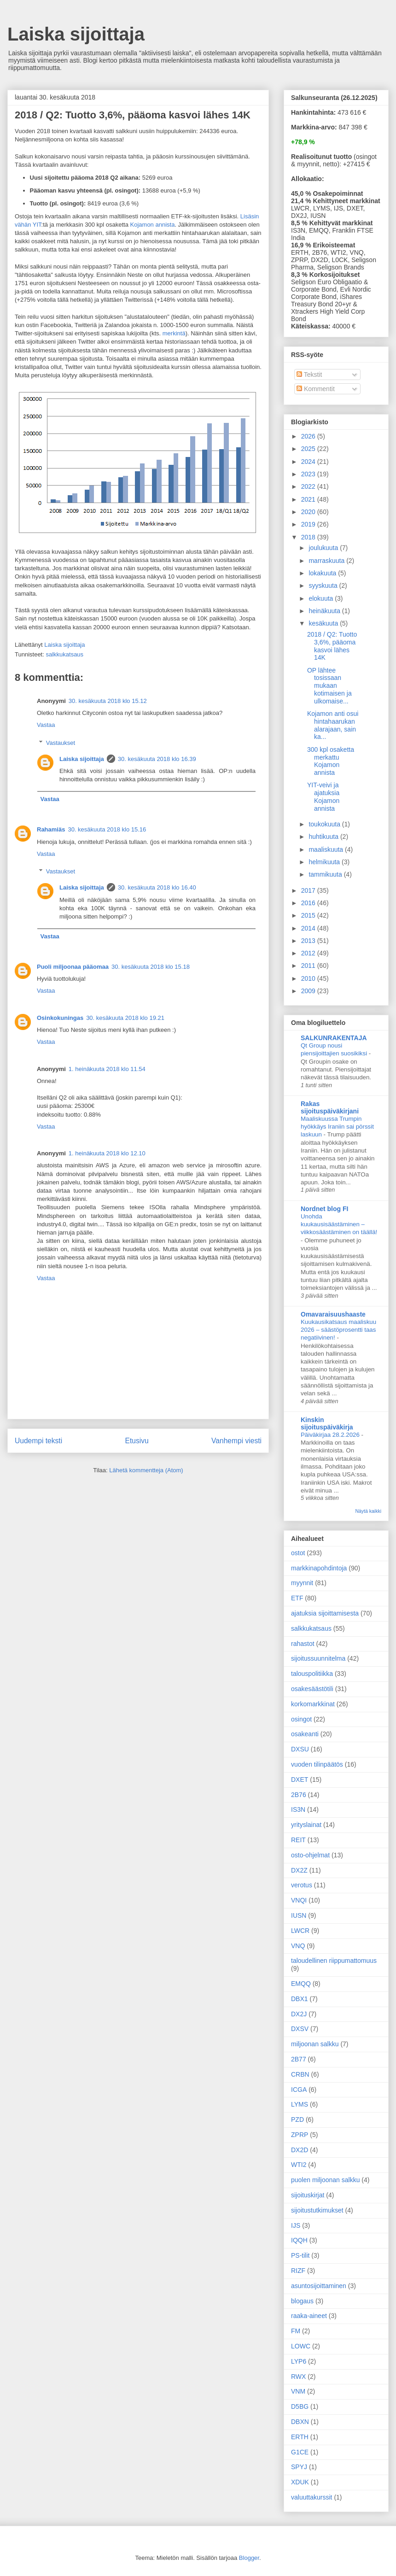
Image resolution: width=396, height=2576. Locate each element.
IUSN (298, 1915)
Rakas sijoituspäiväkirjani (330, 1107)
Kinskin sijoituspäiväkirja (327, 1423)
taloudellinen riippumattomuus (334, 1960)
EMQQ (301, 1983)
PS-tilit (300, 2255)
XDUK (300, 2482)
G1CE (300, 2452)
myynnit (302, 1583)
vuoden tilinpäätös (317, 1764)
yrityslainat (306, 1824)
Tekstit (309, 374)
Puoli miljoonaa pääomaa (73, 966)
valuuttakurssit (311, 2497)
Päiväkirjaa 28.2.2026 (331, 1434)
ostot (298, 1553)
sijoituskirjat (307, 2195)
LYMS (299, 2104)
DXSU (300, 1749)
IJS (295, 2225)
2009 (309, 991)
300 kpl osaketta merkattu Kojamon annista (330, 761)
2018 (309, 537)
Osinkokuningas (60, 1017)
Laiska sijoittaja (76, 34)
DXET (299, 1779)
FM (295, 2331)
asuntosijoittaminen (318, 2285)
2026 (309, 436)
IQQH (299, 2240)
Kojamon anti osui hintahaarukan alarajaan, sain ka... (332, 725)
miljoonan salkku (315, 2044)
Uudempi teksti (38, 1441)
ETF (297, 1598)
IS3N (298, 1809)
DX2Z (299, 1870)
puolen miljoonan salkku (325, 2180)
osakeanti (305, 1734)
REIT (298, 1840)
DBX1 (299, 1998)
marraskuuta (327, 560)
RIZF (298, 2270)
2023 (309, 474)
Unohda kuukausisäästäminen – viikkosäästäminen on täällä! (339, 1224)
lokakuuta (323, 573)
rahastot (302, 1643)
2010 (309, 978)
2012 (309, 953)
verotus (301, 1885)
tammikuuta (326, 874)
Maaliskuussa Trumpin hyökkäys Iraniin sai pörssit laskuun (337, 1126)
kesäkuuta (324, 623)
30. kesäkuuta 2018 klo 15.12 (108, 700)
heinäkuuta (325, 611)
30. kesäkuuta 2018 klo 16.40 (157, 887)
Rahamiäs (51, 829)
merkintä (174, 333)
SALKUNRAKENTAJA (334, 1038)
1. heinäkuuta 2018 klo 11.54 (107, 1069)
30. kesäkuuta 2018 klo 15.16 (107, 829)
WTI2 (298, 2164)
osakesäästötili (312, 1688)
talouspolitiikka (312, 1673)
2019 (309, 524)
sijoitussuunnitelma (318, 1658)
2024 (309, 461)
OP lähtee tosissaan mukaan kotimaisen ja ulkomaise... (329, 686)
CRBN (300, 2074)
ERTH (300, 2437)
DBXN (300, 2421)
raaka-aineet (309, 2315)
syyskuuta (324, 585)
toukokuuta (325, 824)
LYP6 (298, 2361)
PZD (297, 2119)
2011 (309, 965)
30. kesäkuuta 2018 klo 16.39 (157, 758)
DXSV (300, 2028)
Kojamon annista (152, 224)
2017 (309, 890)
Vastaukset (60, 742)
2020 (309, 511)
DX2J (299, 2014)
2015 (309, 915)
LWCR (300, 1930)
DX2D (299, 2150)
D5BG (300, 2406)
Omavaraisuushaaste (333, 1314)
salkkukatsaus (64, 654)
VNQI (299, 1900)
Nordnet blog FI (324, 1208)
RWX (298, 2376)
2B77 (298, 2059)
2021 (309, 499)
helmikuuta (325, 862)
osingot (301, 1719)
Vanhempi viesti (236, 1441)
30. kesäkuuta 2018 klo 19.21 (125, 1017)
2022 (309, 486)
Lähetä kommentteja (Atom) (146, 1470)
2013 (309, 940)
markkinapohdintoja (319, 1568)
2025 (309, 448)
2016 (309, 903)
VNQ (298, 1946)
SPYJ (299, 2467)
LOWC (300, 2346)
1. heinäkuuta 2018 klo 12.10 (107, 1153)
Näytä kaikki (368, 1511)
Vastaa (46, 724)
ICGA (299, 2089)
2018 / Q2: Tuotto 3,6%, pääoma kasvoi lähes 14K (332, 646)
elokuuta (322, 598)
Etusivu (137, 1441)
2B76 (298, 1794)
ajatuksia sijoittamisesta (325, 1613)
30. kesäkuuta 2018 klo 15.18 (150, 966)
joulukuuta (324, 547)
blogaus (302, 2301)
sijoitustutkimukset (317, 2210)
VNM (298, 2391)
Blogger (249, 2557)
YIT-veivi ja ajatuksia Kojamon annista (323, 796)
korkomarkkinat (313, 1704)
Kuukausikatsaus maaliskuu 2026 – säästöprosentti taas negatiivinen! (338, 1329)
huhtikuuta (324, 836)
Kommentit (316, 388)
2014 (309, 928)
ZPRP (299, 2134)
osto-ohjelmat (310, 1855)
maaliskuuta (327, 849)
